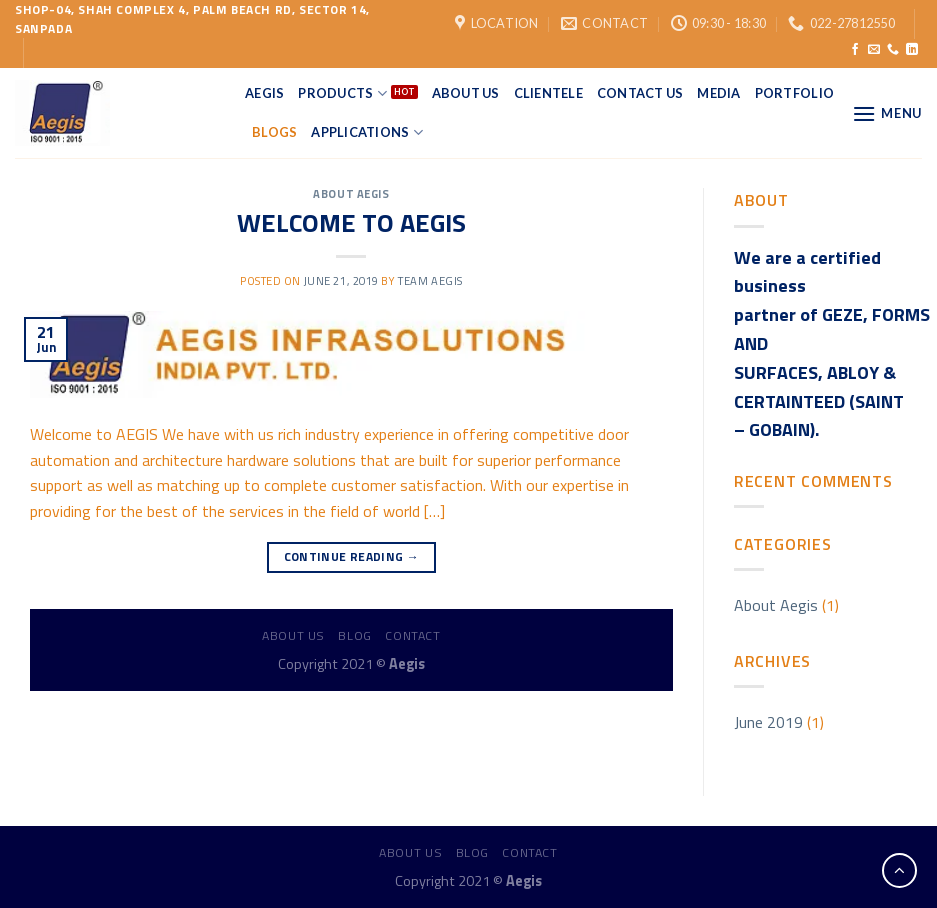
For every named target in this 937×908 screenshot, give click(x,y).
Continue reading (352, 556)
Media (718, 93)
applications (367, 132)
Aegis (264, 93)
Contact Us (640, 93)
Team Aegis (430, 280)
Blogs (274, 132)
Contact (412, 635)
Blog (354, 635)
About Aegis (351, 193)
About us (293, 635)
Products (342, 93)
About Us (466, 93)
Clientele (548, 93)
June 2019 (768, 722)
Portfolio (794, 93)
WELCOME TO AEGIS (351, 222)
